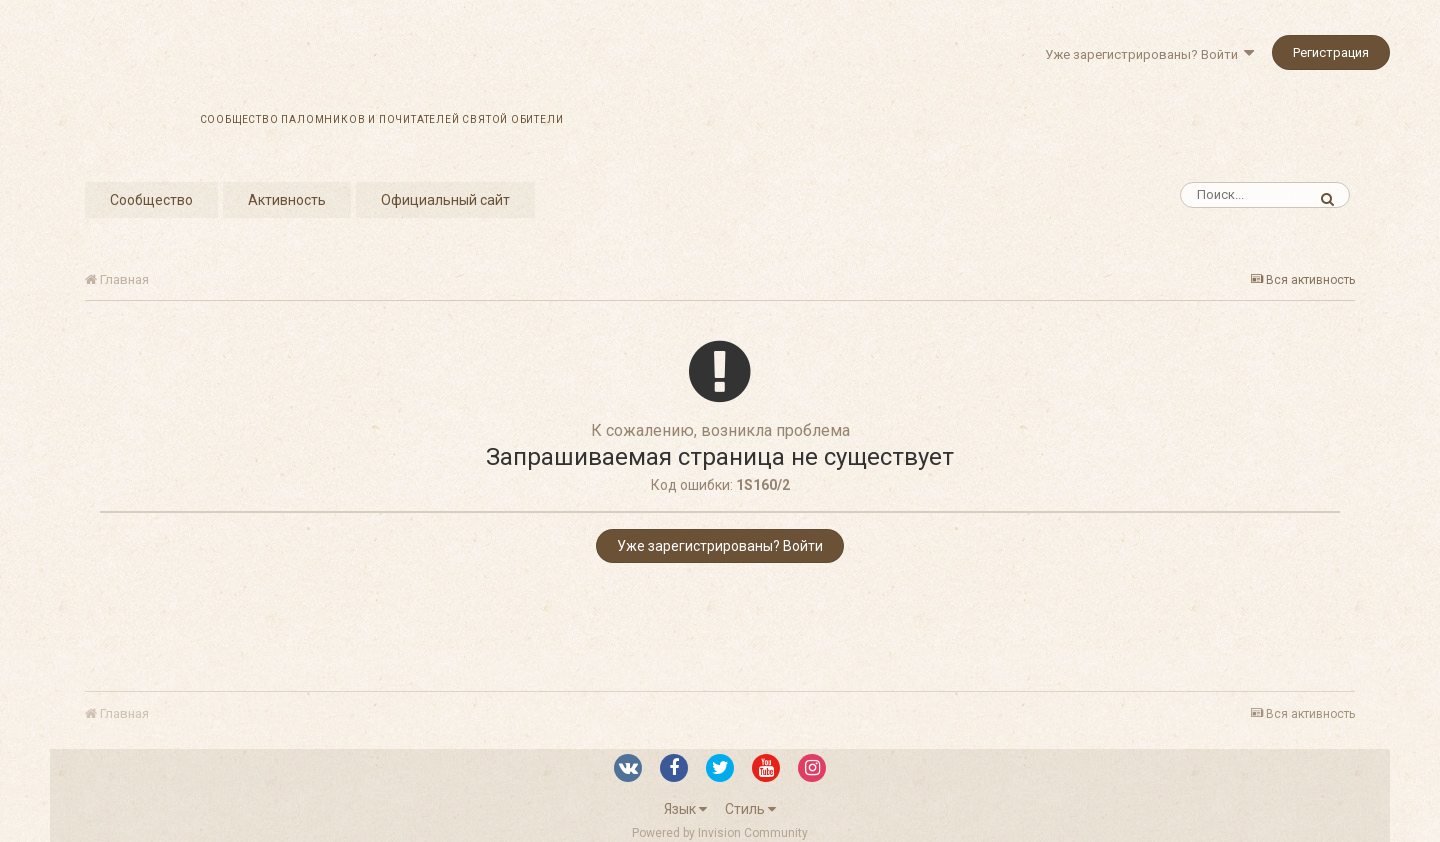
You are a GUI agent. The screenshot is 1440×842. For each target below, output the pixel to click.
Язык (685, 809)
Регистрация (1331, 52)
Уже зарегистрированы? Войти (1149, 54)
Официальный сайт (445, 200)
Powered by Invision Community (720, 833)
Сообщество (151, 200)
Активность (287, 200)
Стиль (750, 809)
